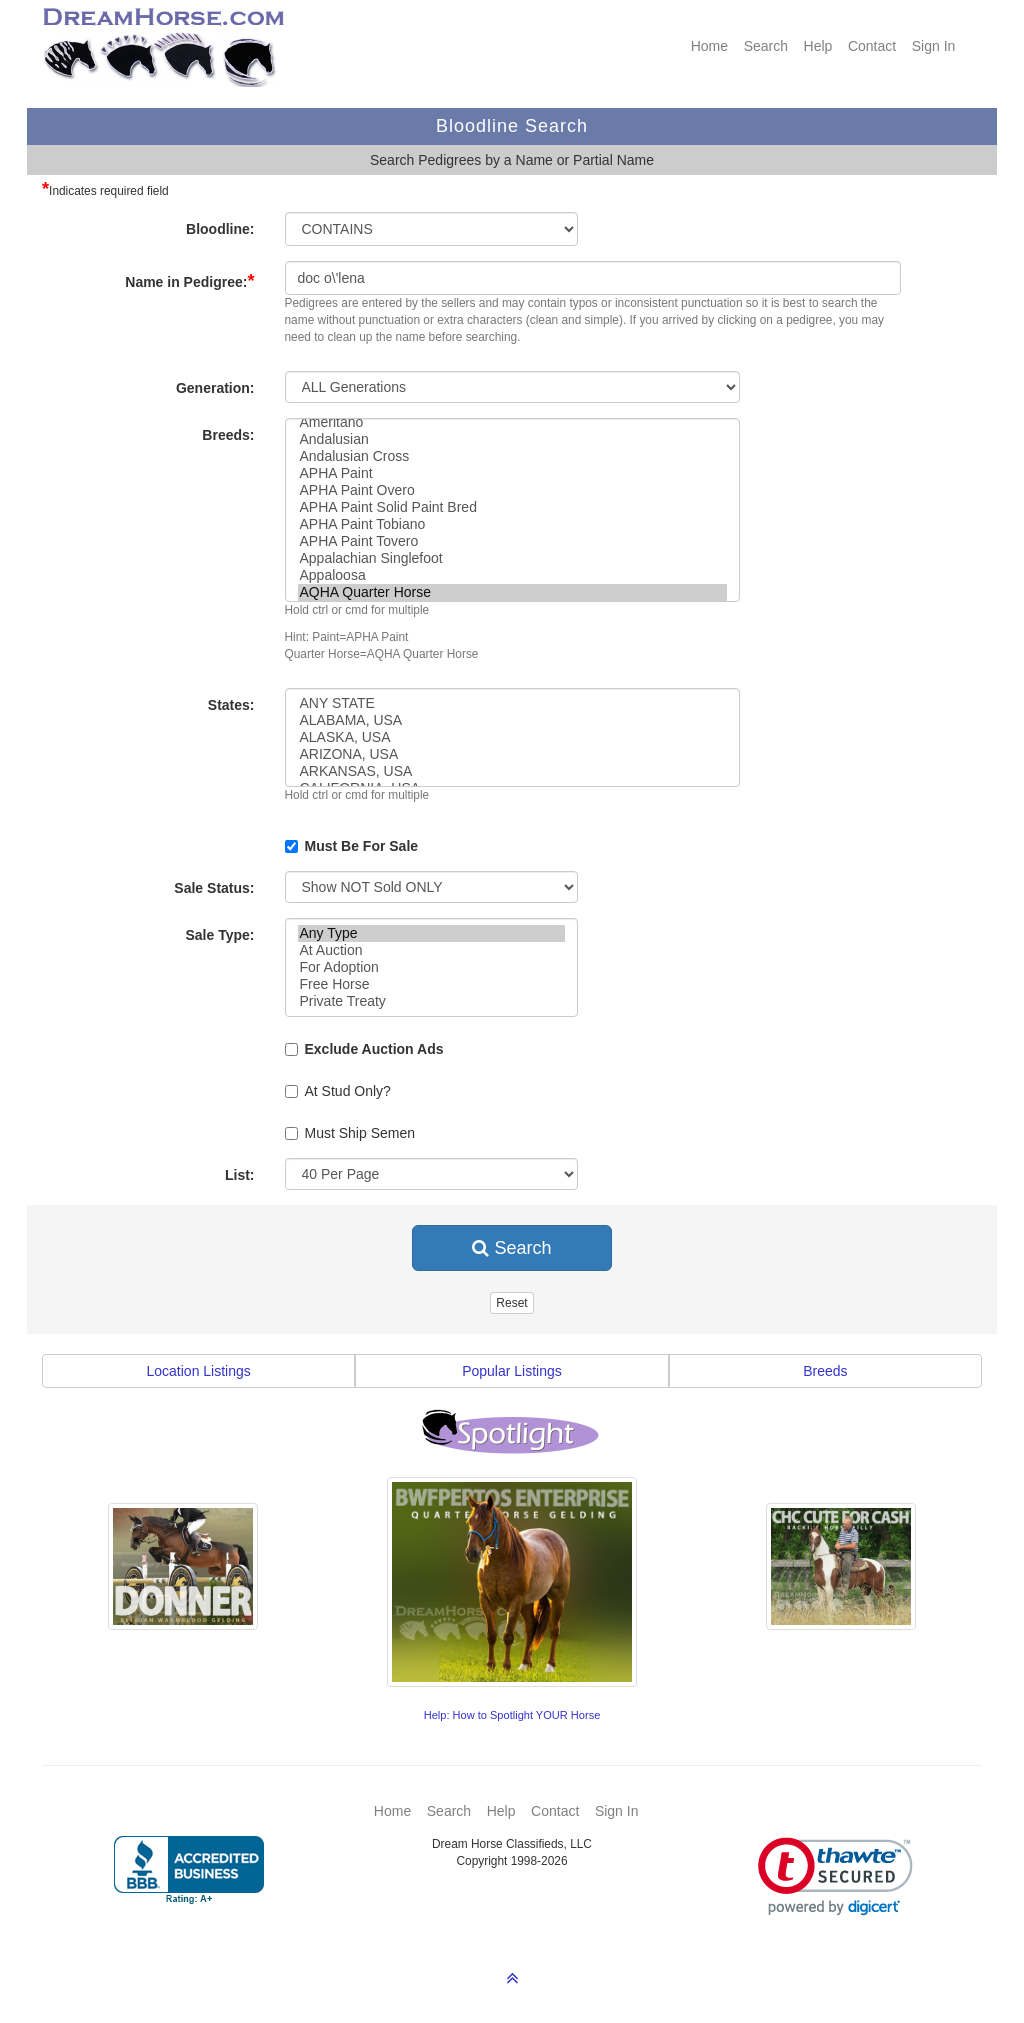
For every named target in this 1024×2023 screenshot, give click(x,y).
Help (818, 46)
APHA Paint (512, 473)
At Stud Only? (338, 1091)
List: (240, 1175)
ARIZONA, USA (512, 754)
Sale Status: (214, 888)
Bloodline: (220, 229)
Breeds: (228, 435)
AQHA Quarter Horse (512, 592)
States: (231, 705)
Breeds (825, 1371)
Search (766, 46)
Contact (872, 46)
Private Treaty (431, 1001)
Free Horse (431, 984)
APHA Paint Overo (512, 490)
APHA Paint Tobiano (512, 524)
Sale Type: (220, 935)
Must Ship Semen (350, 1133)
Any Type (431, 933)
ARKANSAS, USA (512, 771)
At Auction (431, 950)
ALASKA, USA (512, 737)
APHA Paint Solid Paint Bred (512, 507)
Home (709, 46)
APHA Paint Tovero (512, 541)
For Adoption (431, 967)
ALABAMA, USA (512, 720)
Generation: (215, 388)
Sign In (934, 46)
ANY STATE (512, 703)
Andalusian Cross (512, 456)
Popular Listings (512, 1371)
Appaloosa (512, 575)
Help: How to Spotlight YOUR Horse (512, 1715)
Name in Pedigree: (189, 281)
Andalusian (512, 439)
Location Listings (199, 1371)
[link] (835, 1876)
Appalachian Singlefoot (512, 558)
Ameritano (512, 422)
